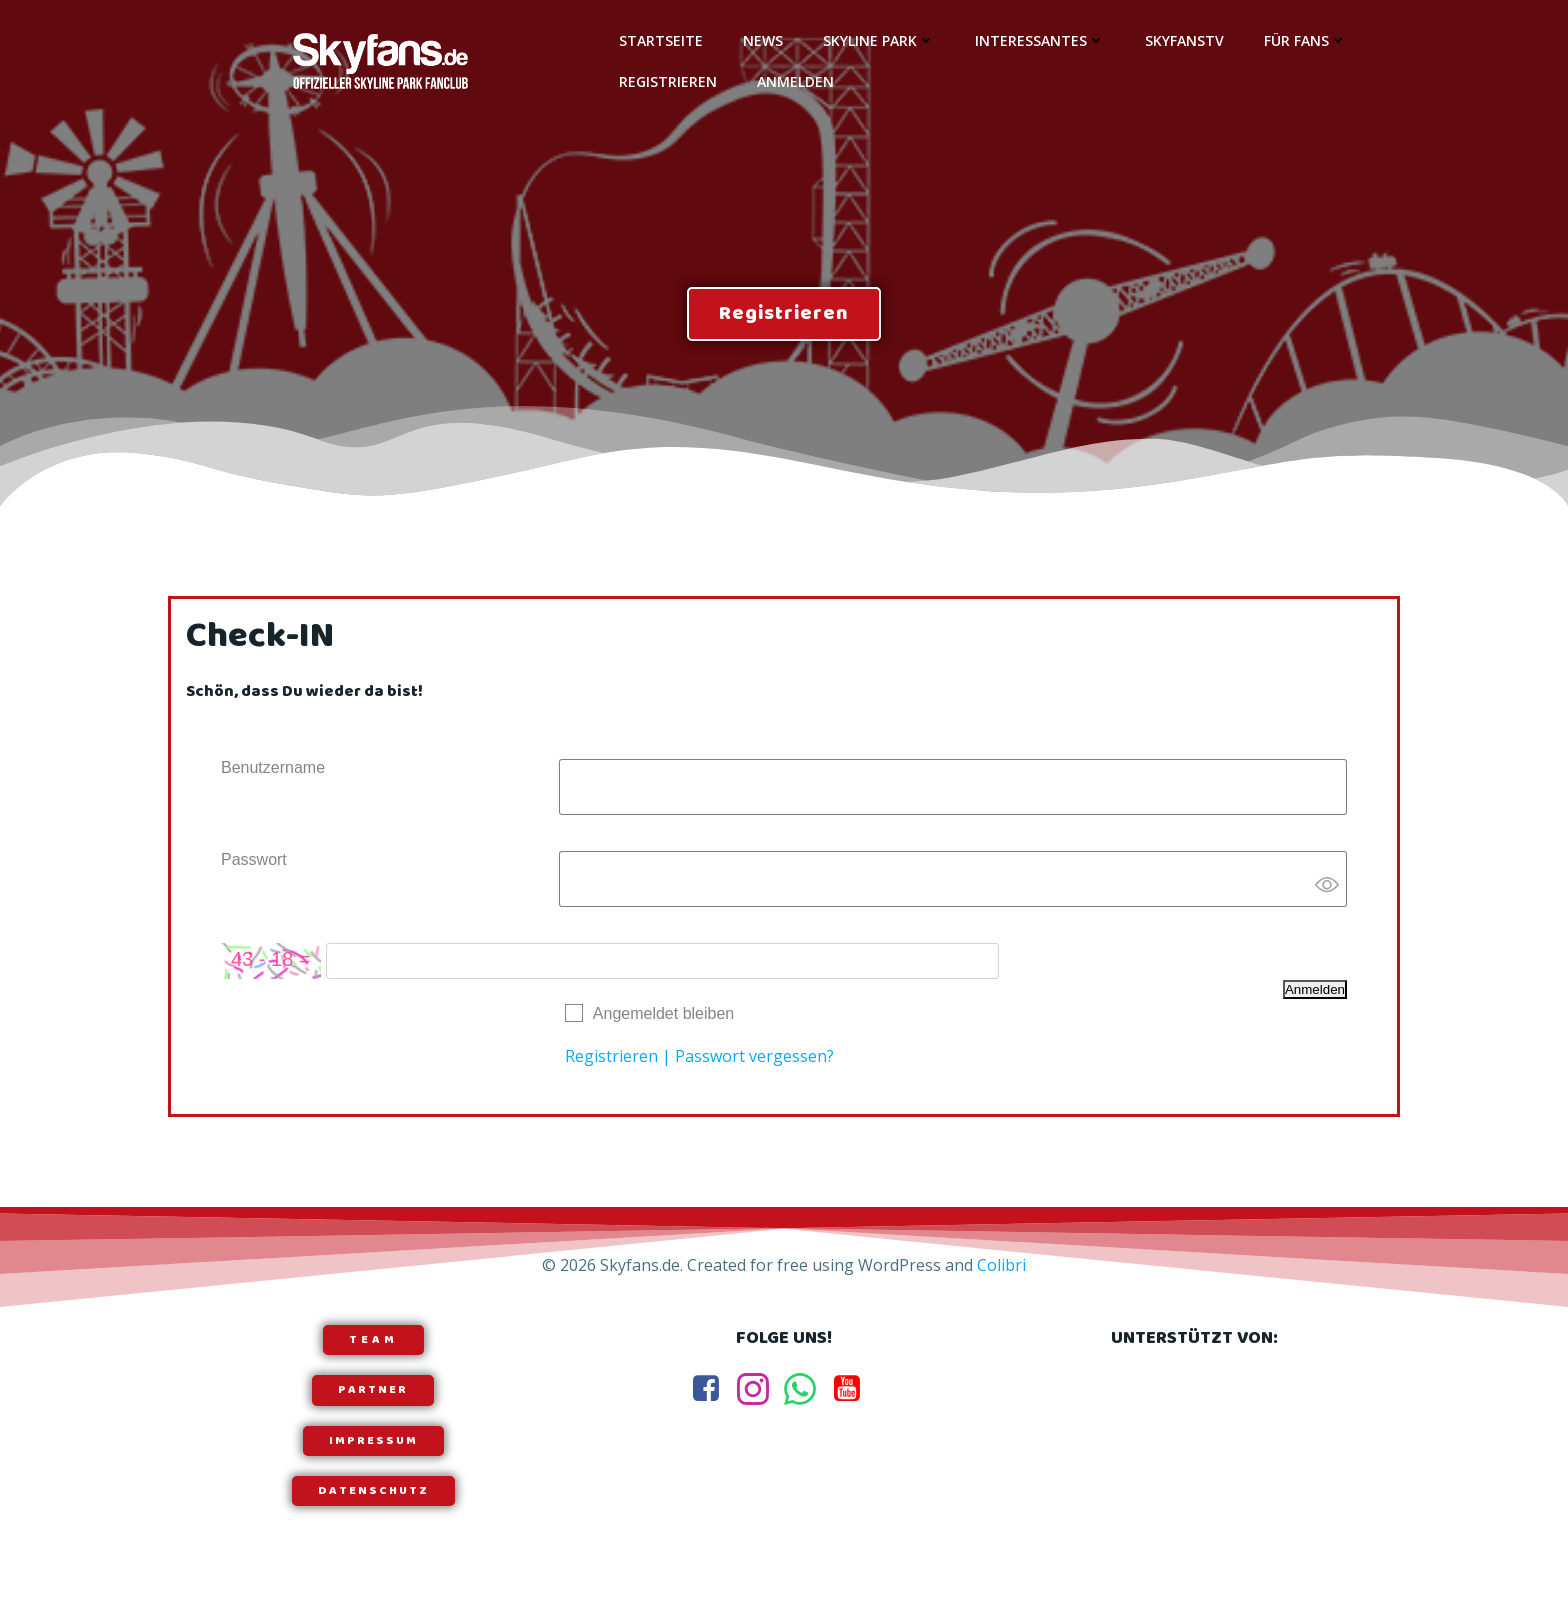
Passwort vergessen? (754, 1056)
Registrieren (668, 81)
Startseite (661, 40)
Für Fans (1305, 40)
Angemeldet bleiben (663, 1013)
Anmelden (795, 81)
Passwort (254, 859)
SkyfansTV (1184, 40)
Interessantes (1040, 40)
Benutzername (273, 767)
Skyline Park (879, 40)
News (763, 40)
